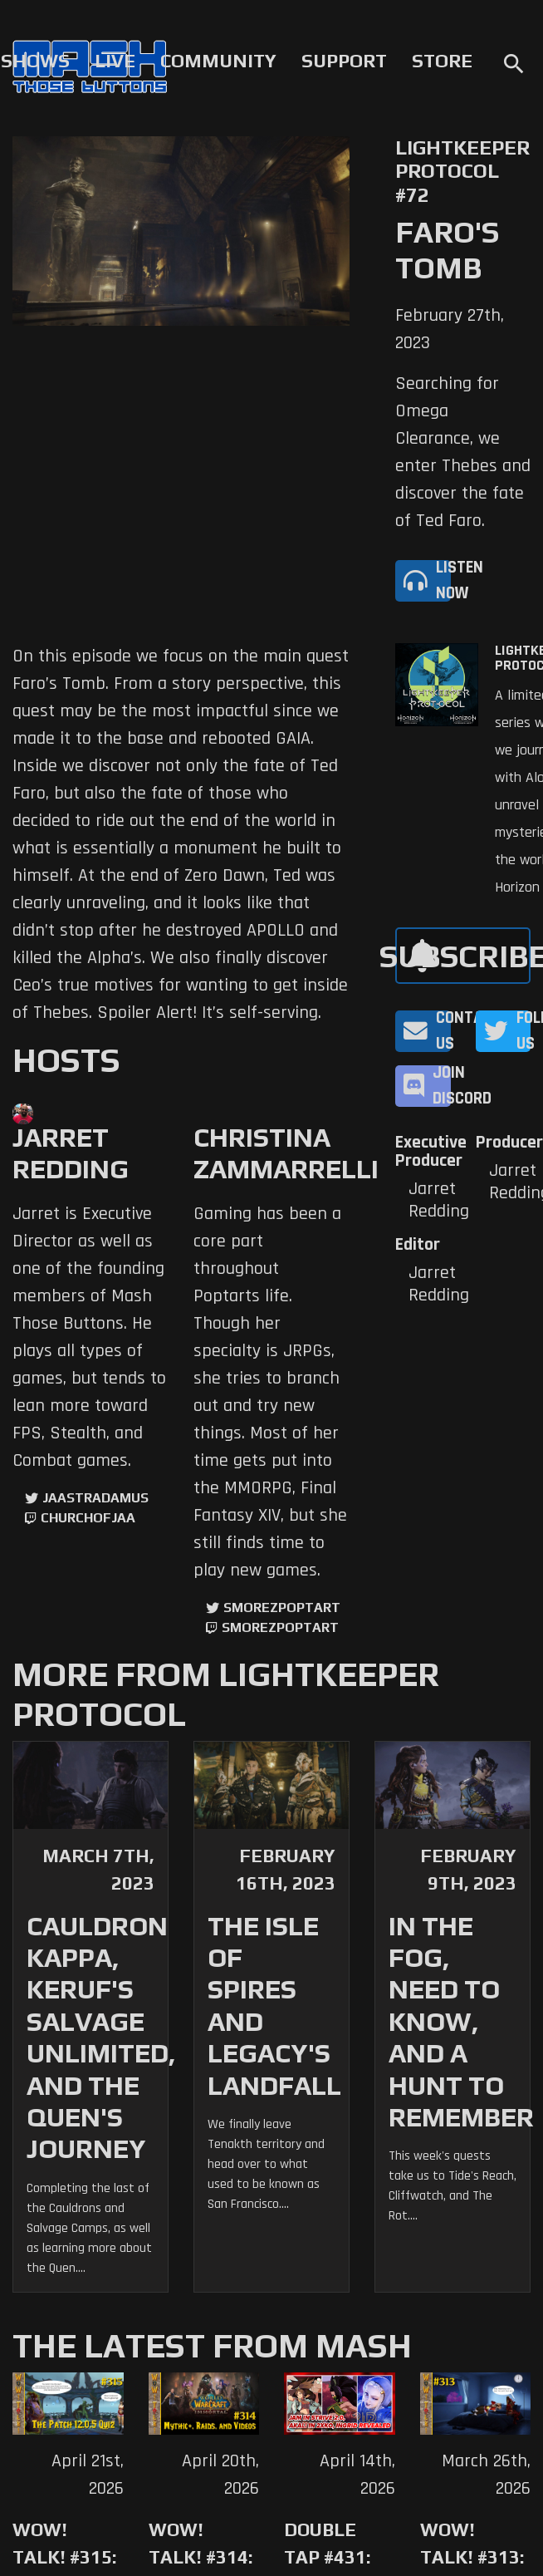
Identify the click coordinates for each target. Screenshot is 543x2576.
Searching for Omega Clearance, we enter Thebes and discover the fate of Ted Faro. (463, 452)
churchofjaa (88, 1518)
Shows (35, 60)
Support (344, 60)
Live (115, 60)
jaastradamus (95, 1498)
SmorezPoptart (281, 1607)
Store (442, 60)
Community (218, 60)
